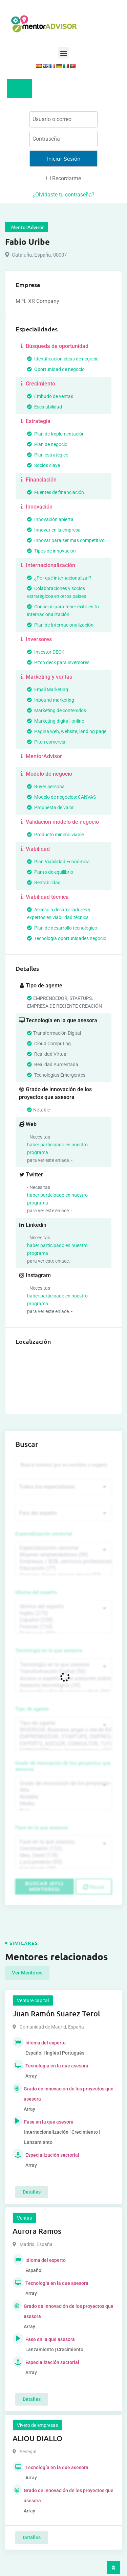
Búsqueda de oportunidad (53, 346)
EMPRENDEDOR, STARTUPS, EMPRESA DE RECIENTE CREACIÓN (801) (63, 1736)
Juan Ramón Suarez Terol (56, 2013)
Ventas (24, 2218)
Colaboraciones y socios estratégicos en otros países (56, 592)
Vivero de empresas (37, 2425)
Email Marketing (47, 689)
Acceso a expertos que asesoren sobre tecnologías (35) (63, 1678)
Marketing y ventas (45, 677)
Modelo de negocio (45, 774)
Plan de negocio (47, 444)
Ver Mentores (27, 1973)
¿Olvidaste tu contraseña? (63, 194)
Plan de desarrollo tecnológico (62, 928)
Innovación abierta (50, 519)
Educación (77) (63, 1568)
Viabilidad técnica (44, 897)
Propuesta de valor (50, 807)
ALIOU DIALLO (37, 2438)
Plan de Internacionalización (60, 625)
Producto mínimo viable (55, 834)
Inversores (35, 639)
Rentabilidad (44, 882)
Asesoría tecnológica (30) (63, 1685)
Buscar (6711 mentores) (44, 1886)
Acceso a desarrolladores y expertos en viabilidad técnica (58, 913)
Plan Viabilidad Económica (58, 861)
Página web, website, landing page (66, 731)
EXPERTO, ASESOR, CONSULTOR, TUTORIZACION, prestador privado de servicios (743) (63, 1743)
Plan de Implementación (56, 434)
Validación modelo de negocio (59, 822)
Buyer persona (46, 786)
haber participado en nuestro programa (57, 1148)
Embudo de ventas (50, 396)
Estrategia (34, 421)
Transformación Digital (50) (63, 1671)
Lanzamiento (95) (63, 1862)
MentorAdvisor (40, 756)
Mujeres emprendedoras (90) (63, 1554)
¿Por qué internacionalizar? (59, 578)
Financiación (38, 479)
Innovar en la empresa (54, 530)
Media (63, 1803)
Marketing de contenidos (56, 710)
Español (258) (63, 1620)
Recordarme (63, 178)
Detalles (32, 2192)
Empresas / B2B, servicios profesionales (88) (63, 1561)
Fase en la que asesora (41, 1828)
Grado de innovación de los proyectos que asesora (63, 1766)
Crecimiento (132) (63, 1848)
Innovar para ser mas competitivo (66, 540)
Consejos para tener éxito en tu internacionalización (63, 610)
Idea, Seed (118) (63, 1855)
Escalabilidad (44, 406)
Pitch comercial (46, 742)
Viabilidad (34, 849)
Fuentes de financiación (55, 492)
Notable (63, 1797)
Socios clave (43, 465)
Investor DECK (45, 652)
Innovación (35, 507)
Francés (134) (63, 1626)
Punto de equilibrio (50, 872)
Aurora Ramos (37, 2230)
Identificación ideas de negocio (63, 358)
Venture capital (33, 2000)
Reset (93, 1886)
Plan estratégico (47, 455)
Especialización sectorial (43, 1534)
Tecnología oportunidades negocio (66, 938)
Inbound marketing (50, 700)
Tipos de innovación (51, 551)
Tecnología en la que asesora (48, 1650)
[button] (63, 52)
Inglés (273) (63, 1613)
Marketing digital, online (55, 721)
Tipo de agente (32, 1709)
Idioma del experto (36, 1592)
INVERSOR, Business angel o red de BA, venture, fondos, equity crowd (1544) (63, 1730)
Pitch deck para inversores (58, 662)
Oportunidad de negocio (56, 369)
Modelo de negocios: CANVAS (61, 797)
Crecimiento (37, 383)
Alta (63, 1790)
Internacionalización (47, 565)
